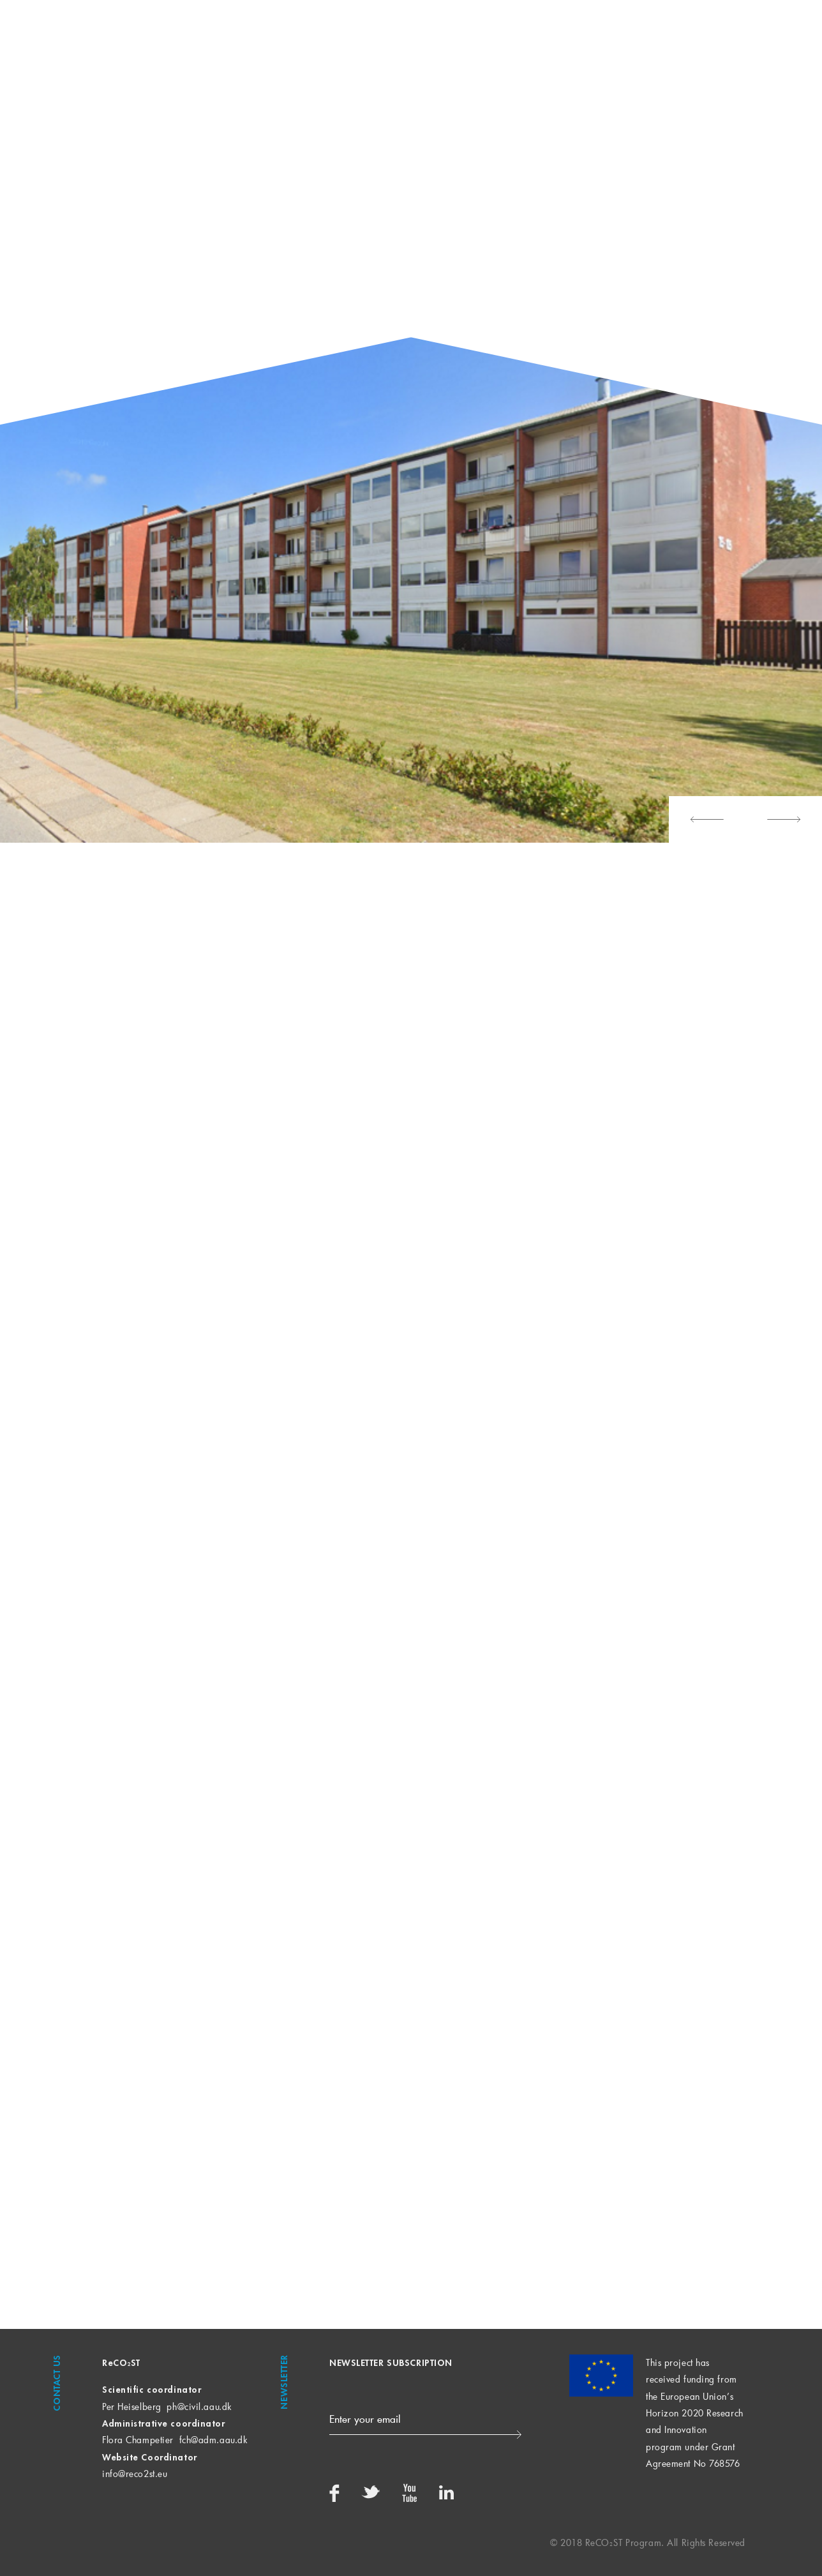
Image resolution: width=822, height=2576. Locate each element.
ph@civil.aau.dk (199, 2406)
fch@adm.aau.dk (213, 2440)
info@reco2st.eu (134, 2473)
